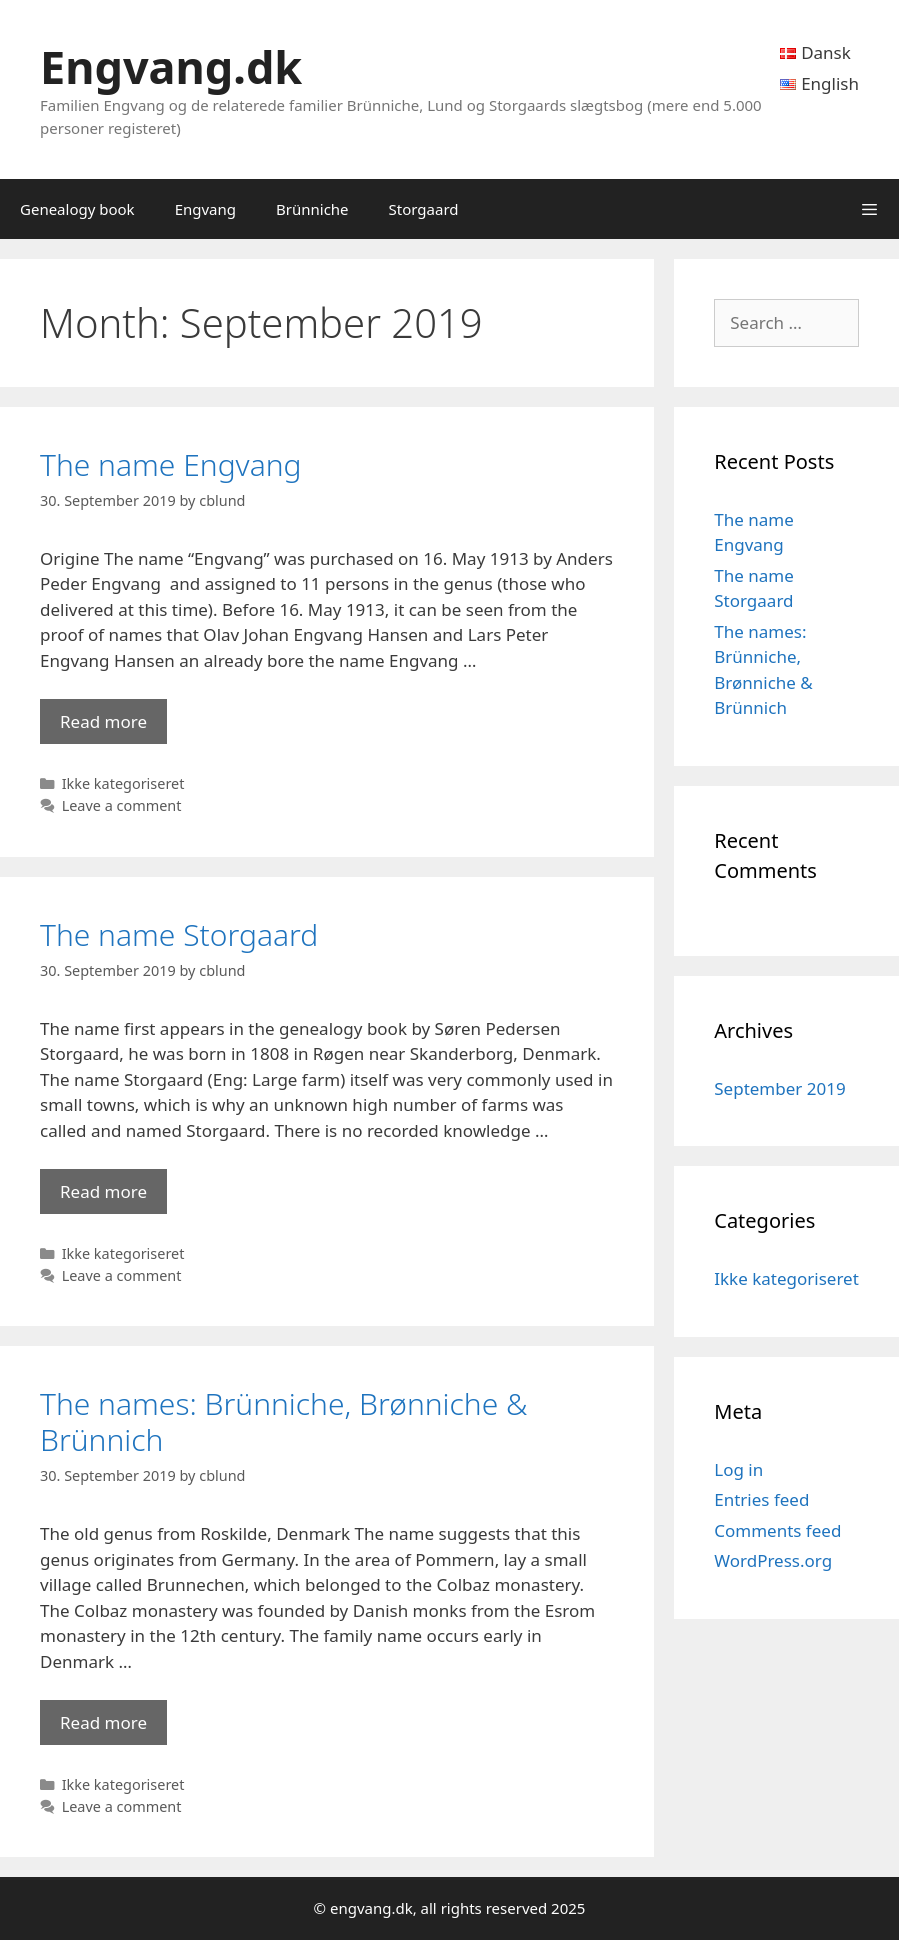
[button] (869, 209)
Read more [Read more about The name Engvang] (103, 721)
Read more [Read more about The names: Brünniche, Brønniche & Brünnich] (103, 1722)
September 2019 (779, 1088)
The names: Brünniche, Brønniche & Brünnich (284, 1421)
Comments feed (777, 1530)
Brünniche (312, 209)
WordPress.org (773, 1560)
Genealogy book (77, 209)
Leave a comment (122, 805)
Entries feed (761, 1499)
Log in (738, 1469)
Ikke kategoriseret (123, 783)
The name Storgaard (179, 934)
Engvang (205, 209)
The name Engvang (171, 464)
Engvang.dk (171, 66)
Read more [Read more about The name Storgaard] (103, 1191)
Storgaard (424, 209)
